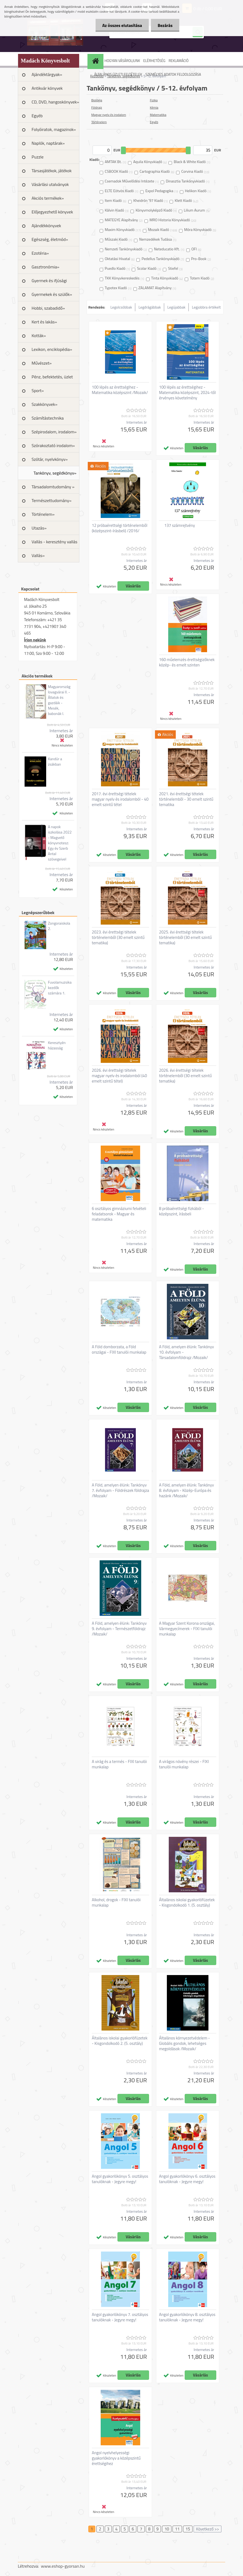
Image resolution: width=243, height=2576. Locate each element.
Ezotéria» (40, 253)
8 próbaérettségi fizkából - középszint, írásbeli (181, 1211)
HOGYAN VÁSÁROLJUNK (122, 60)
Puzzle (37, 157)
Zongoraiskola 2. (59, 926)
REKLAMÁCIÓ (178, 60)
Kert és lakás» (44, 322)
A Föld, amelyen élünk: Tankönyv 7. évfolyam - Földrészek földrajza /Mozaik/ (120, 1490)
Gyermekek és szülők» (52, 294)
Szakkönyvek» (45, 404)
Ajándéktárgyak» (47, 74)
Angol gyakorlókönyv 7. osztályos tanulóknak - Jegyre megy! (120, 2317)
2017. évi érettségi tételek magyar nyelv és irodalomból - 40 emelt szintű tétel (120, 799)
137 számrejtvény (179, 525)
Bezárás (165, 25)
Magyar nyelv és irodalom (108, 114)
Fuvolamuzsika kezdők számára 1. (60, 988)
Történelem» (43, 514)
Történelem (99, 122)
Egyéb (37, 115)
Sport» (38, 390)
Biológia (96, 100)
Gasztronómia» (45, 267)
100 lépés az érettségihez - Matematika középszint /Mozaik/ (120, 390)
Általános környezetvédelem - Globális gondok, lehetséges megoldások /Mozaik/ (184, 2043)
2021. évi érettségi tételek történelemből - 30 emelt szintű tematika (186, 799)
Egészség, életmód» (50, 239)
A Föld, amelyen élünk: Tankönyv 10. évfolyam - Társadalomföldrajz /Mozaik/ (186, 1352)
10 (166, 2529)
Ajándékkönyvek (46, 225)
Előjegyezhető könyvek (52, 212)
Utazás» (39, 528)
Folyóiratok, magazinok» (54, 129)
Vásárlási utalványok (50, 184)
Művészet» (42, 363)
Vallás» (38, 555)
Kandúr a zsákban (55, 761)
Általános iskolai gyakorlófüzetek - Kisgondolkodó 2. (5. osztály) (119, 2040)
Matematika (158, 114)
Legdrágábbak (150, 307)
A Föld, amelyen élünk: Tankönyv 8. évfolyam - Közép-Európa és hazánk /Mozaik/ (186, 1490)
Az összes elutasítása (122, 25)
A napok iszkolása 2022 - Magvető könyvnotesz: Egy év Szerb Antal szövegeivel (60, 843)
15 (187, 2529)
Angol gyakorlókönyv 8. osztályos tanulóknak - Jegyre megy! (187, 2317)
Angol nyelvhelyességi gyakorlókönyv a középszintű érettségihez (116, 2458)
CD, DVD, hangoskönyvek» (55, 102)
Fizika (154, 100)
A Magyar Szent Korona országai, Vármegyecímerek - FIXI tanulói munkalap (187, 1629)
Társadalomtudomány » (53, 486)
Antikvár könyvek (47, 88)
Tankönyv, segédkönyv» (54, 473)
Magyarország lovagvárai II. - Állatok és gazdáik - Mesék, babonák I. (59, 700)
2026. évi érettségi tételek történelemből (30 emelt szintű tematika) (185, 1076)
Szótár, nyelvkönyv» (50, 459)
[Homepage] (96, 61)
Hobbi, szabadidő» (48, 308)
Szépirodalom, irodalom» (54, 431)
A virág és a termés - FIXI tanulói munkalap (119, 1764)
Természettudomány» (52, 500)
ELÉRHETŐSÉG (154, 60)
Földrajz (96, 107)
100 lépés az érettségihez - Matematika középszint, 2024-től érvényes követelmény (187, 393)
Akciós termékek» (48, 198)
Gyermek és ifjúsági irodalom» (49, 282)
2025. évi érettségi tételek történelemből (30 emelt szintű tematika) (185, 937)
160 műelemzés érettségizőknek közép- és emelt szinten (187, 662)
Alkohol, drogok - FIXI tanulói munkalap (116, 1902)
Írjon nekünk (35, 640)
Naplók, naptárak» (48, 143)
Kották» (39, 335)
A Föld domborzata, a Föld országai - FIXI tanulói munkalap (119, 1349)
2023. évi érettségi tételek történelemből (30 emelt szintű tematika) (118, 937)
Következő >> (207, 2529)
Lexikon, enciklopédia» (52, 349)
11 (177, 2529)
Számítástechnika (48, 418)
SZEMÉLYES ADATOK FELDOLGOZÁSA (173, 74)
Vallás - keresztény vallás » (54, 543)
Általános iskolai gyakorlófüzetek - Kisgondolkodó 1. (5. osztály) (187, 1902)
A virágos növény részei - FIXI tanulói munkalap (184, 1764)
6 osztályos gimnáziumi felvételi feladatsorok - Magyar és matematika (119, 1214)
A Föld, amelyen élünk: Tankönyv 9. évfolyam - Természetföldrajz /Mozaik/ (119, 1629)
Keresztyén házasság (57, 1045)
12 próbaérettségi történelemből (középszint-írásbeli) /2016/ (119, 528)
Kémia (154, 107)
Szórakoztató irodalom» (53, 445)
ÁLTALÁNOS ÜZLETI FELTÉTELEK (118, 74)
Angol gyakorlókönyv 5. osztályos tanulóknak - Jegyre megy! (120, 2179)
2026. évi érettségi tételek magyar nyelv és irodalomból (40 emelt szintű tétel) (119, 1076)
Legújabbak (176, 307)
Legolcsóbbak (121, 307)
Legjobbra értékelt (206, 307)
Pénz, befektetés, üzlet (52, 377)
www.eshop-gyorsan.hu (63, 2566)
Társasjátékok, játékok (52, 170)
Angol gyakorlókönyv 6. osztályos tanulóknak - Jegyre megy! (187, 2179)
